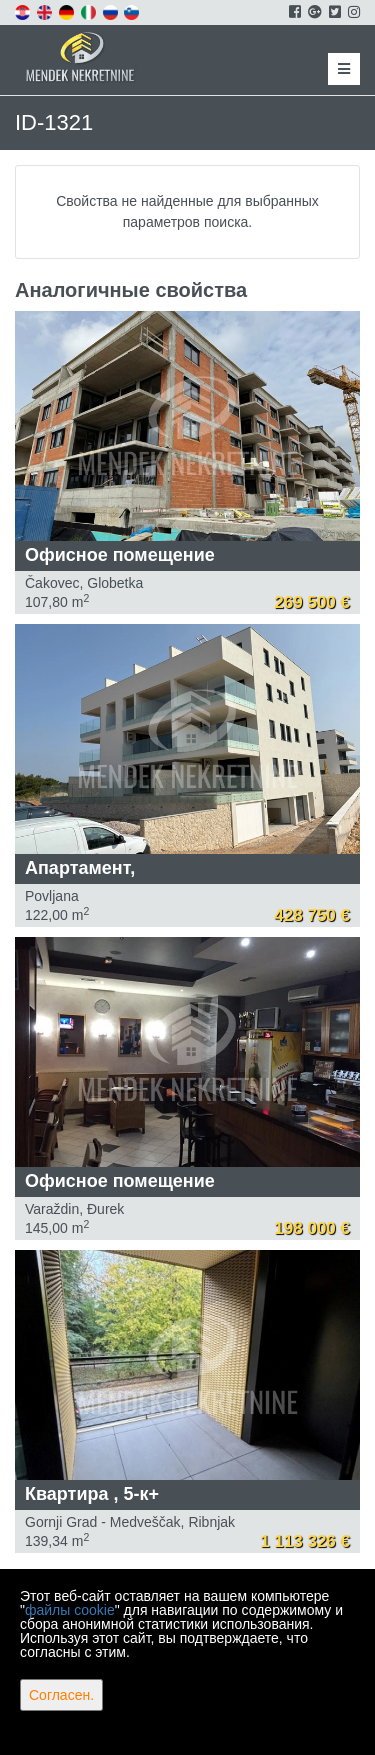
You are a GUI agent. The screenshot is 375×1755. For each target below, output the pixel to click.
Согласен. (61, 1695)
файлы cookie (70, 1610)
